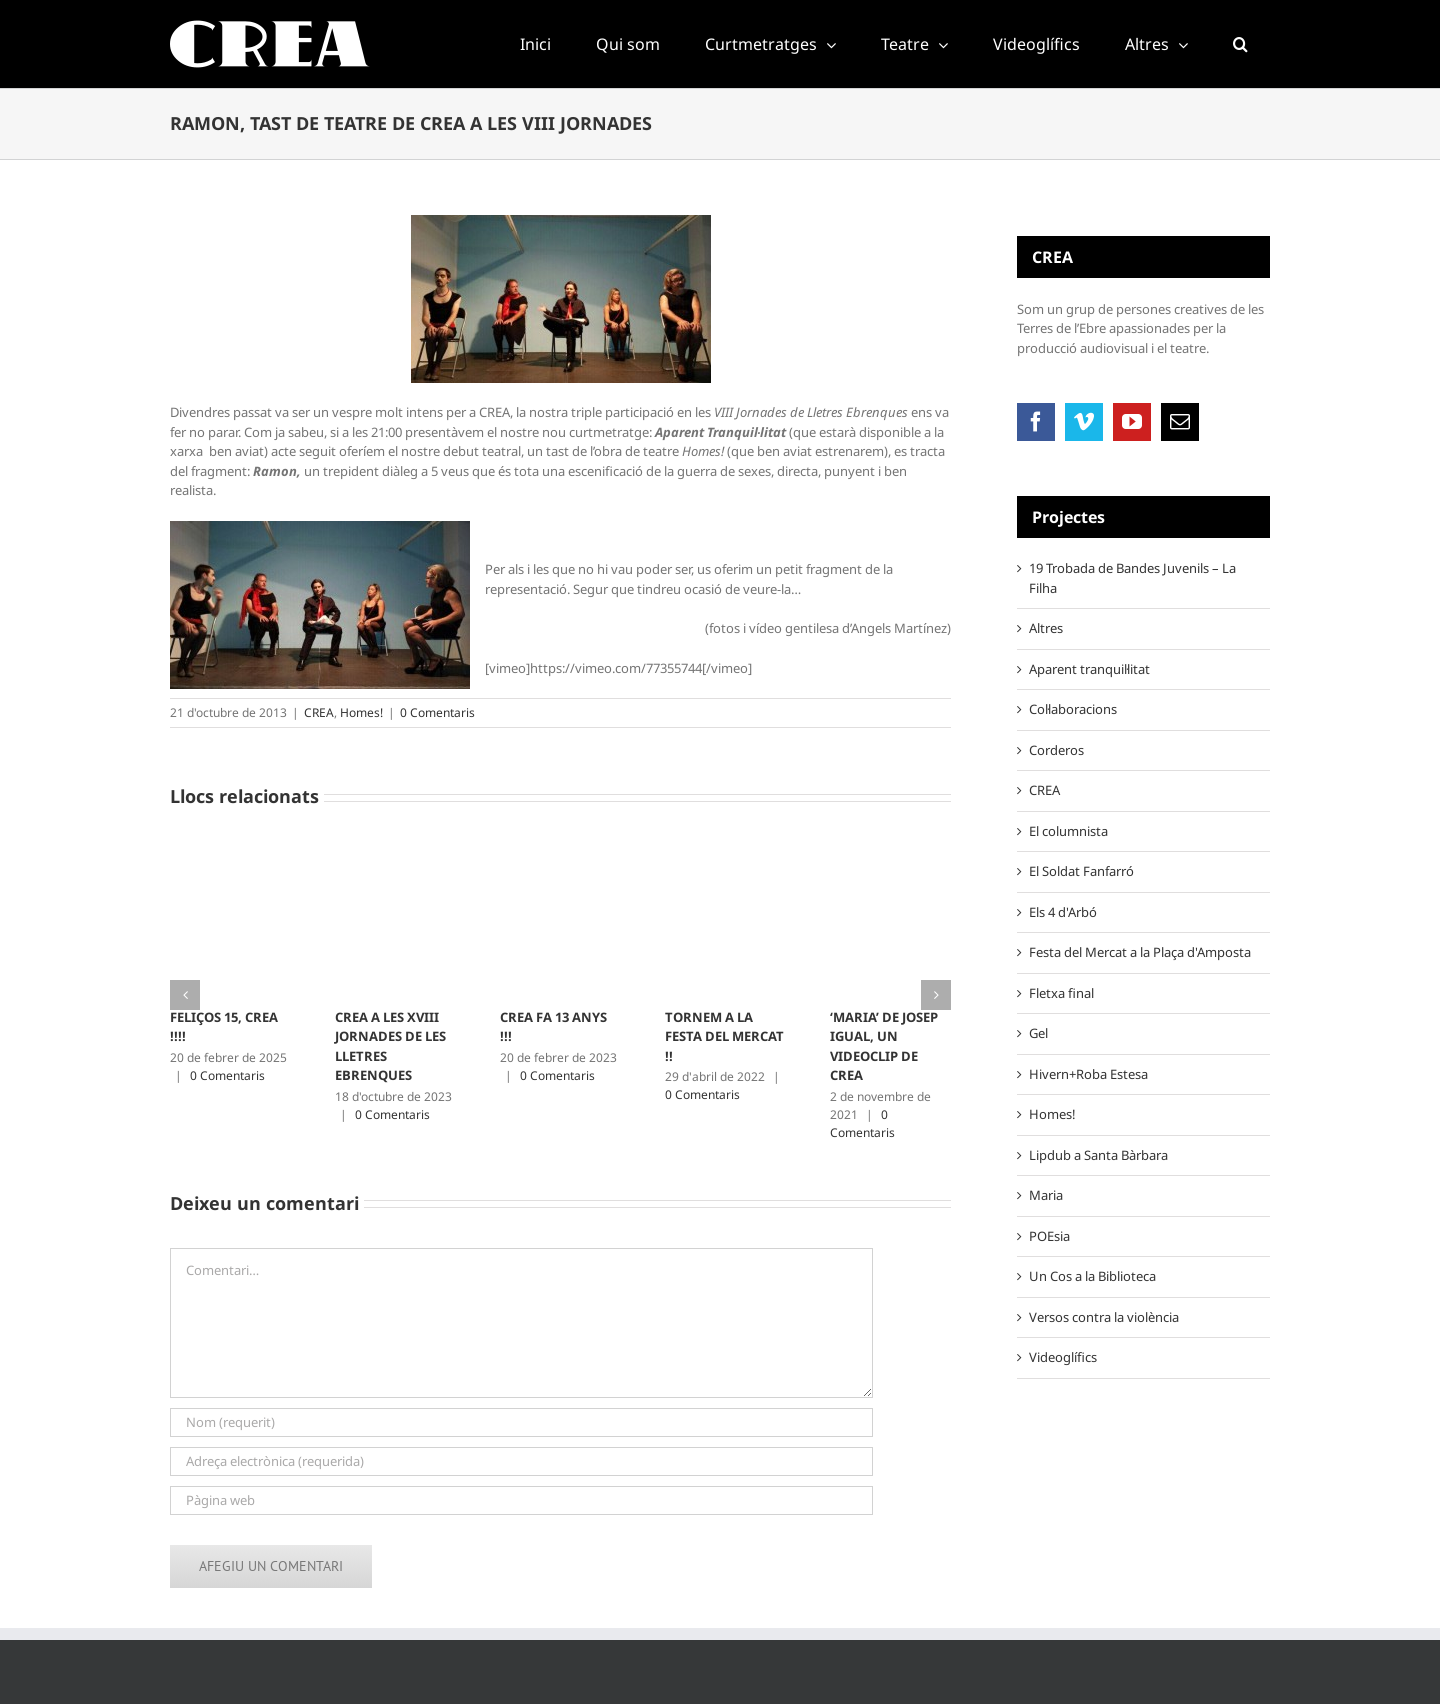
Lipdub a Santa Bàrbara (1098, 1155)
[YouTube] (1132, 422)
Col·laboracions (1073, 709)
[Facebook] (1036, 422)
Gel (1038, 1033)
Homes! (361, 712)
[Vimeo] (1084, 422)
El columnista (1068, 831)
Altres (1046, 628)
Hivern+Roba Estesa (1088, 1074)
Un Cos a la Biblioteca (1092, 1276)
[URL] (521, 1500)
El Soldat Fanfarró (1081, 871)
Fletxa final (1061, 993)
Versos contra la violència (1104, 1317)
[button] (1240, 44)
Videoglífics (1063, 1357)
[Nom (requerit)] (521, 1422)
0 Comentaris (437, 712)
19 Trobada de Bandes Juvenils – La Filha (1132, 578)
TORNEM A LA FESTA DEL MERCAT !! (724, 1036)
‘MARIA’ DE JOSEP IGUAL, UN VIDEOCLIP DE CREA (884, 1046)
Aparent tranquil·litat (1089, 669)
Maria (1046, 1195)
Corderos (1056, 750)
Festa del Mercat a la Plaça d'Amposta (1140, 952)
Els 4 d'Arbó (1063, 912)
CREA (319, 712)
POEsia (1049, 1236)
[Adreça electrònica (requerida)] (521, 1461)
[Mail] (1180, 422)
